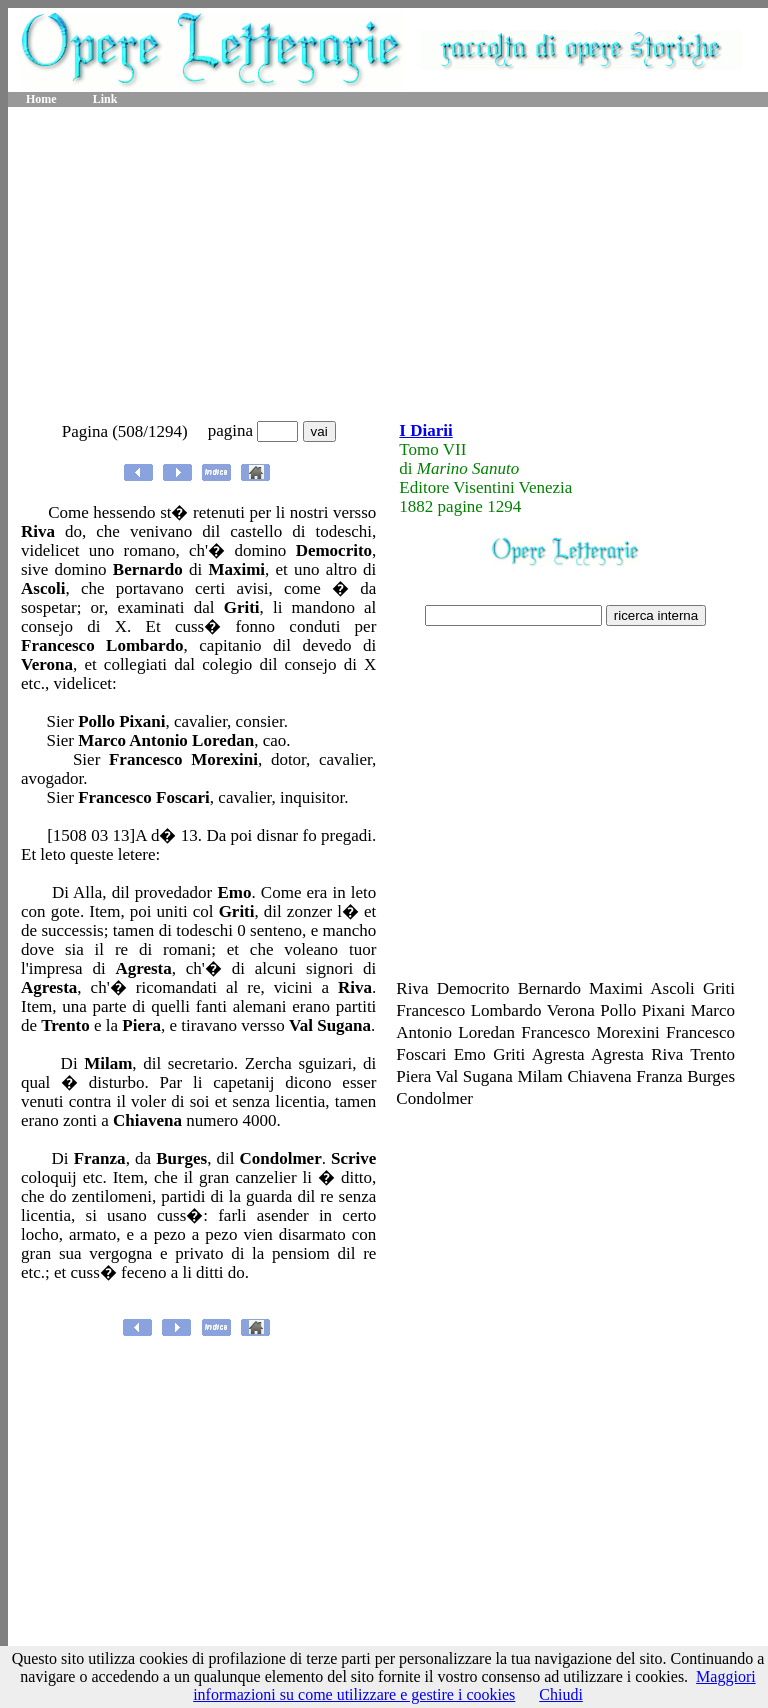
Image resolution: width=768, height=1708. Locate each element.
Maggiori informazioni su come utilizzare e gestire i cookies (474, 1685)
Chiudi (561, 1694)
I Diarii (425, 430)
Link (105, 99)
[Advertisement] (388, 265)
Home (41, 99)
